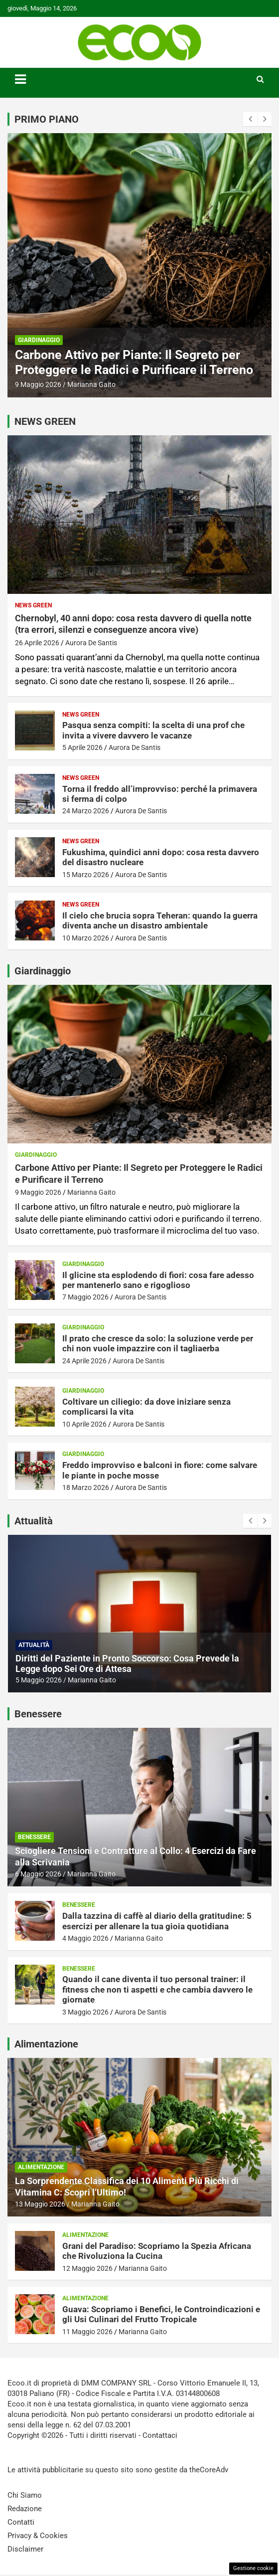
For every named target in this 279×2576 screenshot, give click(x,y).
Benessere (34, 1837)
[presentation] (250, 119)
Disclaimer (25, 2549)
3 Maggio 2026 (85, 2012)
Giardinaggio (39, 340)
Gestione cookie (253, 2568)
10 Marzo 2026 (85, 938)
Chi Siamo (24, 2495)
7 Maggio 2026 (85, 1297)
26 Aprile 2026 (37, 643)
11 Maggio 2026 (87, 2332)
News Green (33, 605)
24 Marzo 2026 (85, 811)
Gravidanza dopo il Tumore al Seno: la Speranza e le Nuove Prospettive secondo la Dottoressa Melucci (133, 1663)
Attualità (33, 1645)
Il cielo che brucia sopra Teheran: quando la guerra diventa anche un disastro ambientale (160, 920)
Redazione (24, 2508)
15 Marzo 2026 (85, 875)
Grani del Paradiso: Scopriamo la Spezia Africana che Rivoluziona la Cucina (156, 2251)
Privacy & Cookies (37, 2535)
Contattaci (159, 2435)
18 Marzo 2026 (85, 1487)
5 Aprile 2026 (82, 747)
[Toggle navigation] (20, 79)
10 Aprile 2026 (84, 1424)
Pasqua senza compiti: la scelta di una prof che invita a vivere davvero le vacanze (153, 730)
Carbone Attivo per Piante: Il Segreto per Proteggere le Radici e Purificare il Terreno (134, 362)
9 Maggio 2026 (38, 384)
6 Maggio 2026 (38, 1874)
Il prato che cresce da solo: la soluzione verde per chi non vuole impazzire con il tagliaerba (157, 1343)
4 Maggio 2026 (85, 1938)
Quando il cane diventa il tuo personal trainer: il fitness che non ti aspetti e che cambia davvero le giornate (157, 1989)
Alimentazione (41, 2167)
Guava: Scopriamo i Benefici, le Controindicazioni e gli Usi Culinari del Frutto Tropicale (161, 2314)
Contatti (20, 2522)
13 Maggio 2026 (40, 2204)
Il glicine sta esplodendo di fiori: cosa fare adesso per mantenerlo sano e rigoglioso (158, 1280)
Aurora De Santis (91, 643)
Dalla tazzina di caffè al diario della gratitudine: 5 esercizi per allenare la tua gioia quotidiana (157, 1921)
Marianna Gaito (91, 384)
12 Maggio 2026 (87, 2268)
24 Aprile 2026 (84, 1361)
